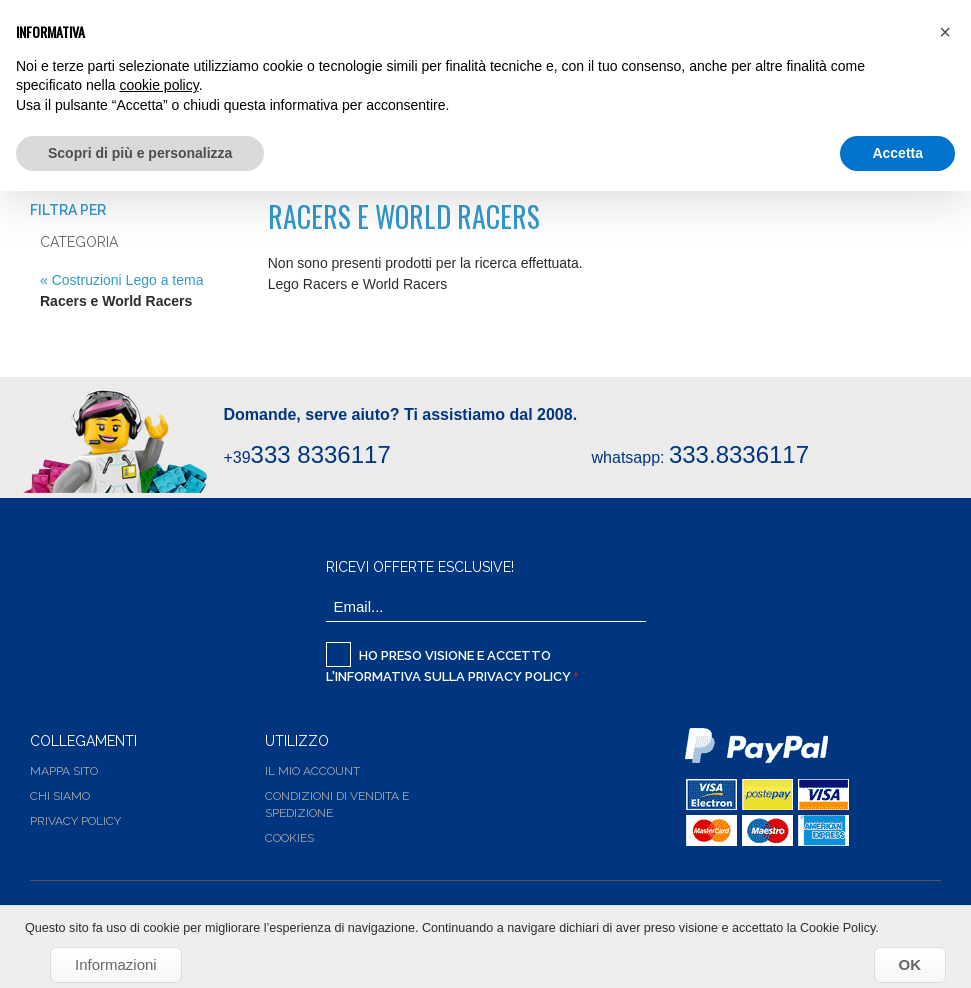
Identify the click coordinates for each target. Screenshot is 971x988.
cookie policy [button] (159, 85)
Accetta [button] (897, 153)
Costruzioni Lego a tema (128, 280)
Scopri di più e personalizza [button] (140, 153)
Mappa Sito (64, 771)
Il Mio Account (312, 771)
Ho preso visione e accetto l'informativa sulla (450, 663)
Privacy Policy (519, 676)
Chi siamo (60, 796)
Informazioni (116, 964)
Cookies (289, 838)
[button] (945, 32)
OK (910, 964)
